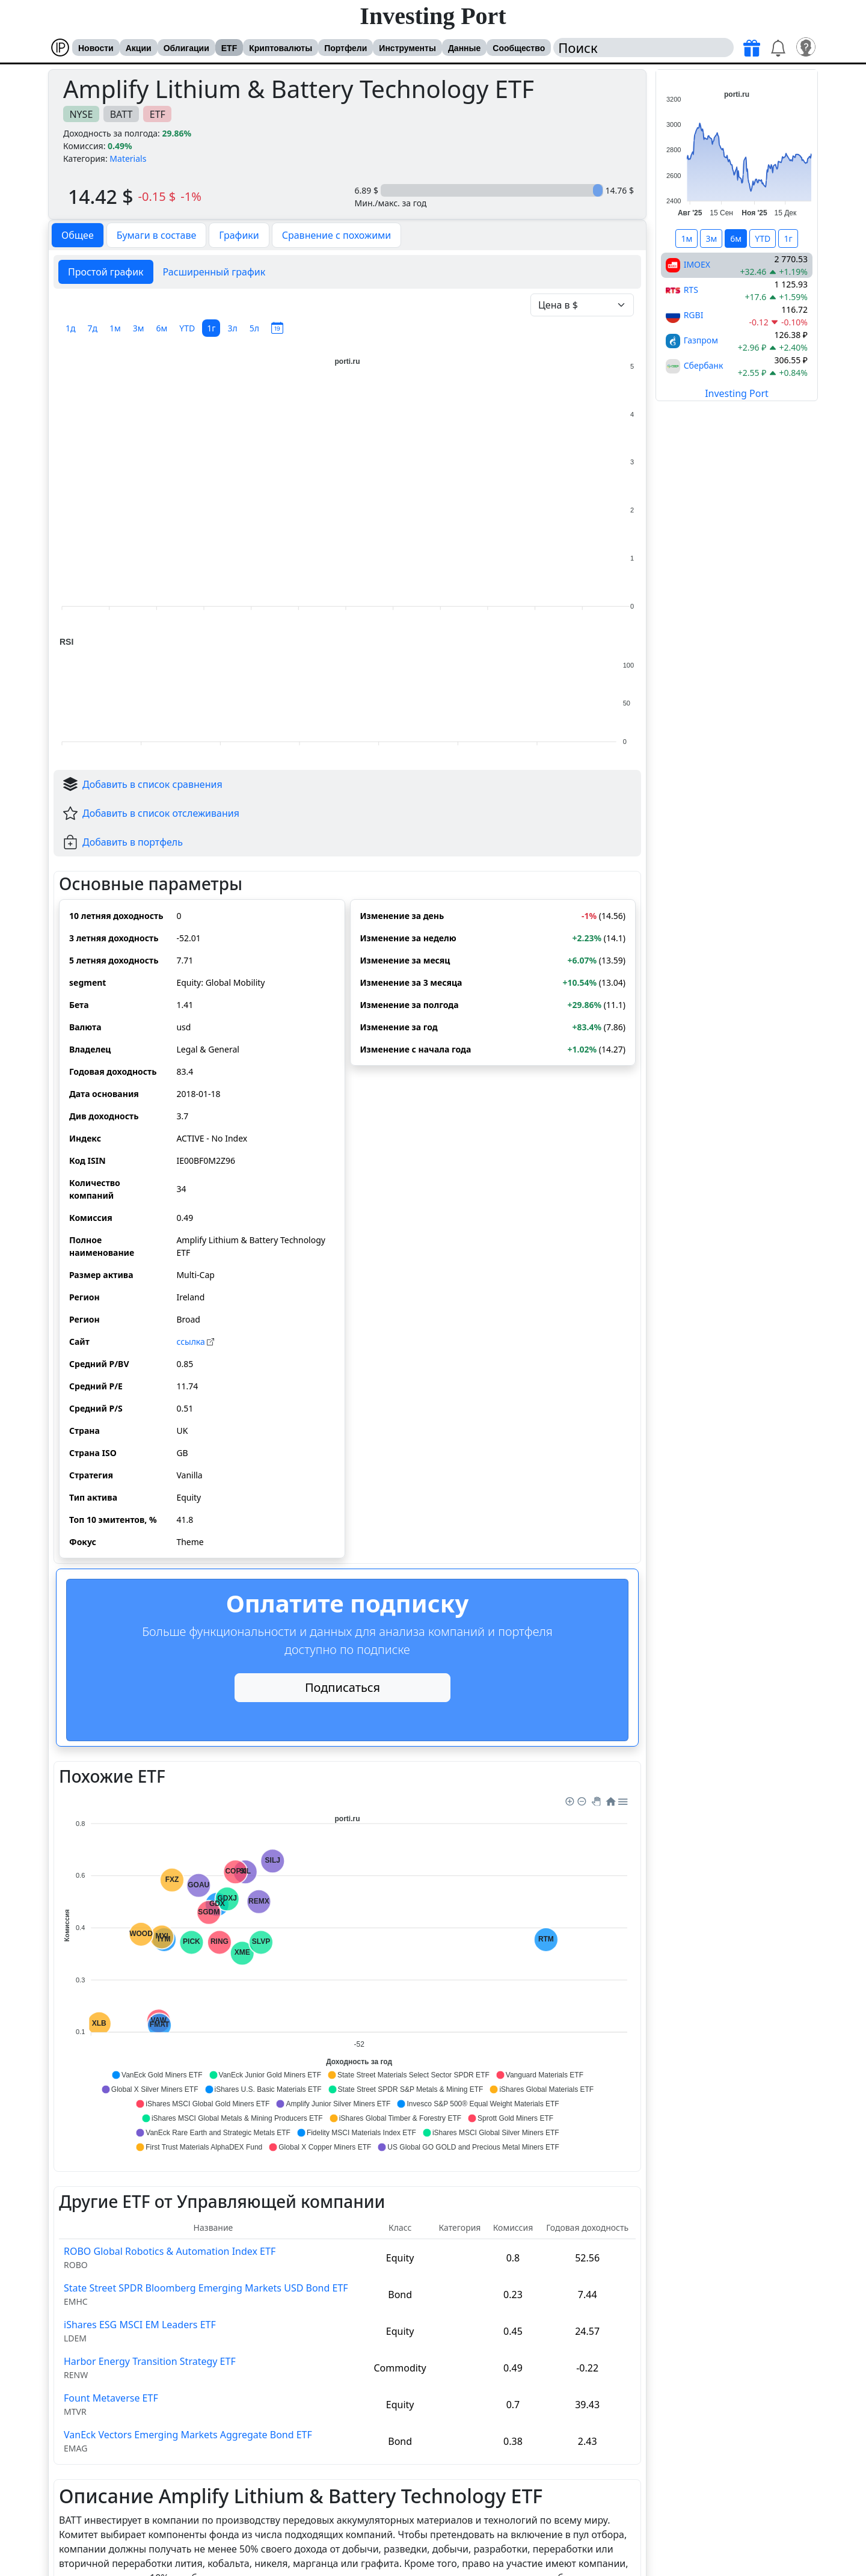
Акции (139, 48)
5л (254, 328)
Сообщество (519, 48)
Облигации (186, 48)
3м (138, 328)
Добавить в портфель (132, 842)
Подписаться (342, 1687)
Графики (239, 235)
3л (232, 328)
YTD (187, 328)
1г (211, 328)
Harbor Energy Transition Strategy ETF (150, 2361)
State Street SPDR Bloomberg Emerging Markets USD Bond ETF (206, 2288)
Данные (464, 48)
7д (93, 328)
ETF (229, 48)
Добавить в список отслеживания (160, 813)
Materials (127, 158)
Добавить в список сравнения (152, 784)
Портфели (345, 48)
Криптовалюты (280, 48)
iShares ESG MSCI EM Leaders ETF (140, 2324)
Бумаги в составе (157, 235)
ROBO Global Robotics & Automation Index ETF (169, 2251)
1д (71, 328)
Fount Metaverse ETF (111, 2398)
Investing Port (433, 15)
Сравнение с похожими (337, 235)
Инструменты (407, 48)
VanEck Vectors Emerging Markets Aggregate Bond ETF (188, 2434)
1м (115, 328)
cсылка (195, 1341)
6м (162, 328)
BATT (121, 114)
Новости (96, 48)
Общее (77, 235)
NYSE (81, 114)
